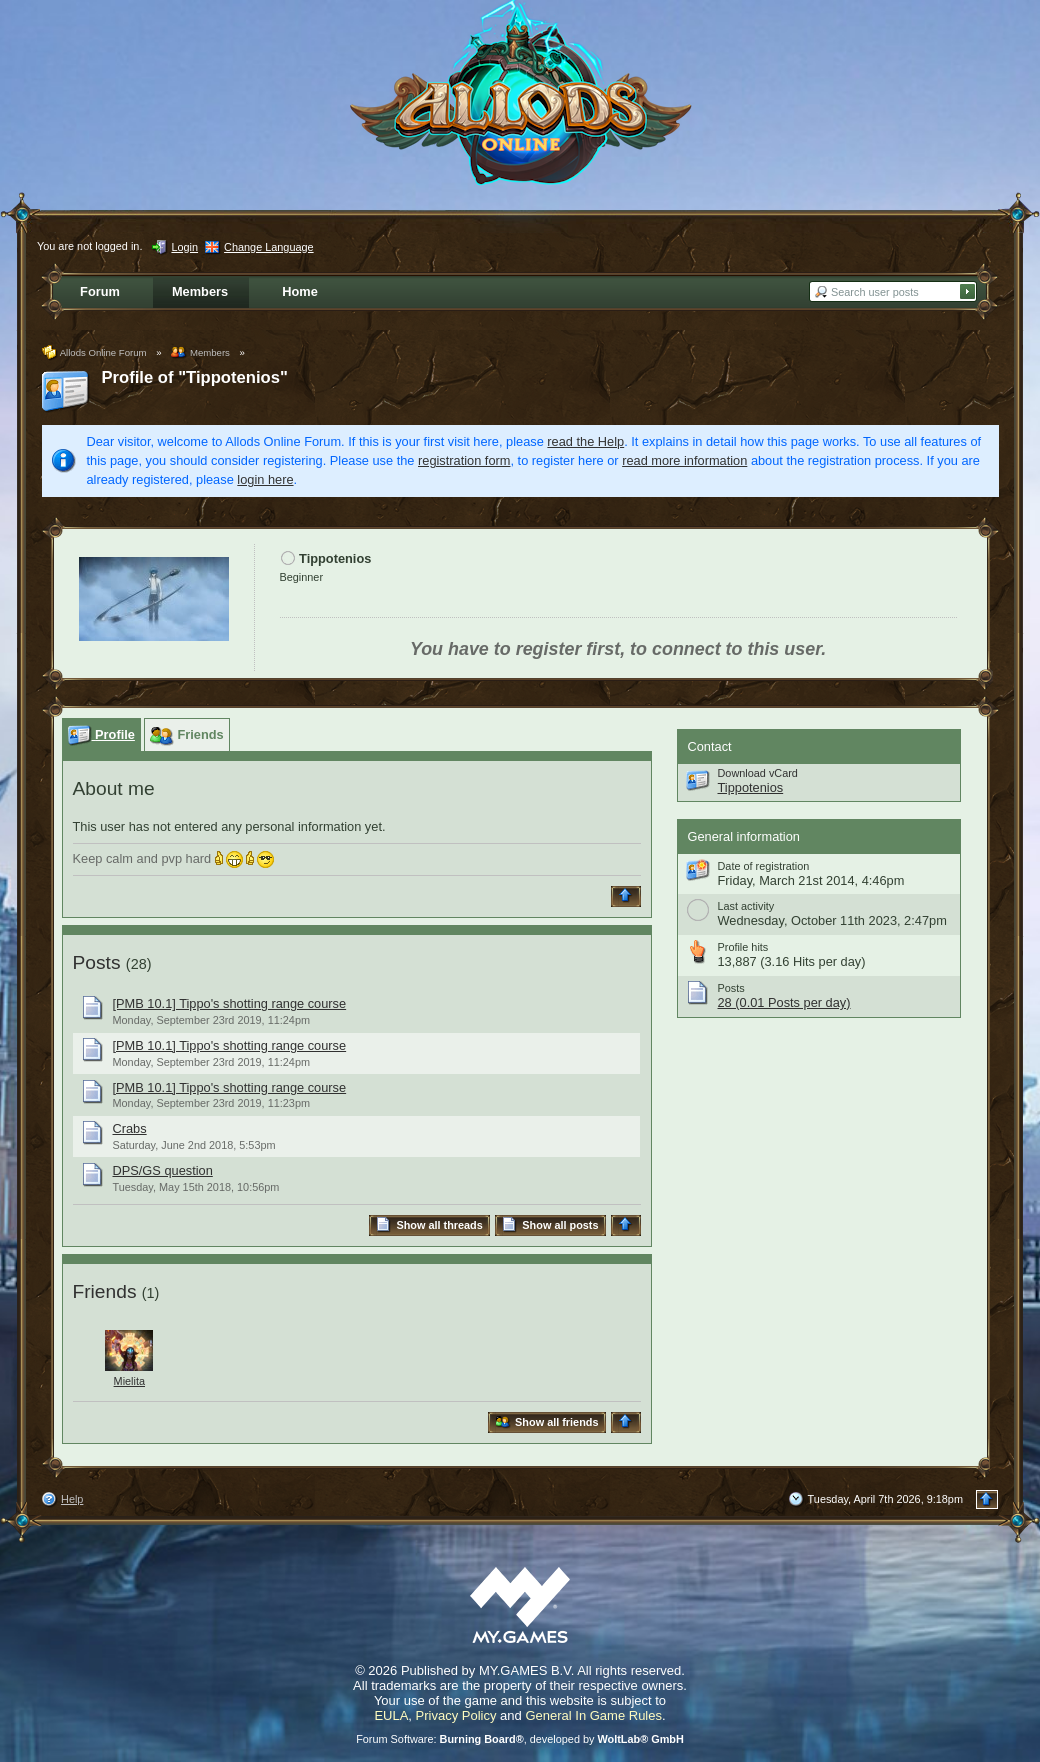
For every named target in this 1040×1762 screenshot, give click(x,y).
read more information (684, 460)
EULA (391, 1715)
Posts (97, 962)
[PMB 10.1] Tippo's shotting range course (230, 1003)
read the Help (585, 441)
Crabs (130, 1128)
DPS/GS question (163, 1170)
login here (265, 479)
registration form (464, 460)
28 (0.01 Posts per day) (784, 1002)
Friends (105, 1291)
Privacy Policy (456, 1715)
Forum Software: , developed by (520, 1739)
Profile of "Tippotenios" (195, 377)
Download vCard (758, 773)
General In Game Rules (593, 1715)
